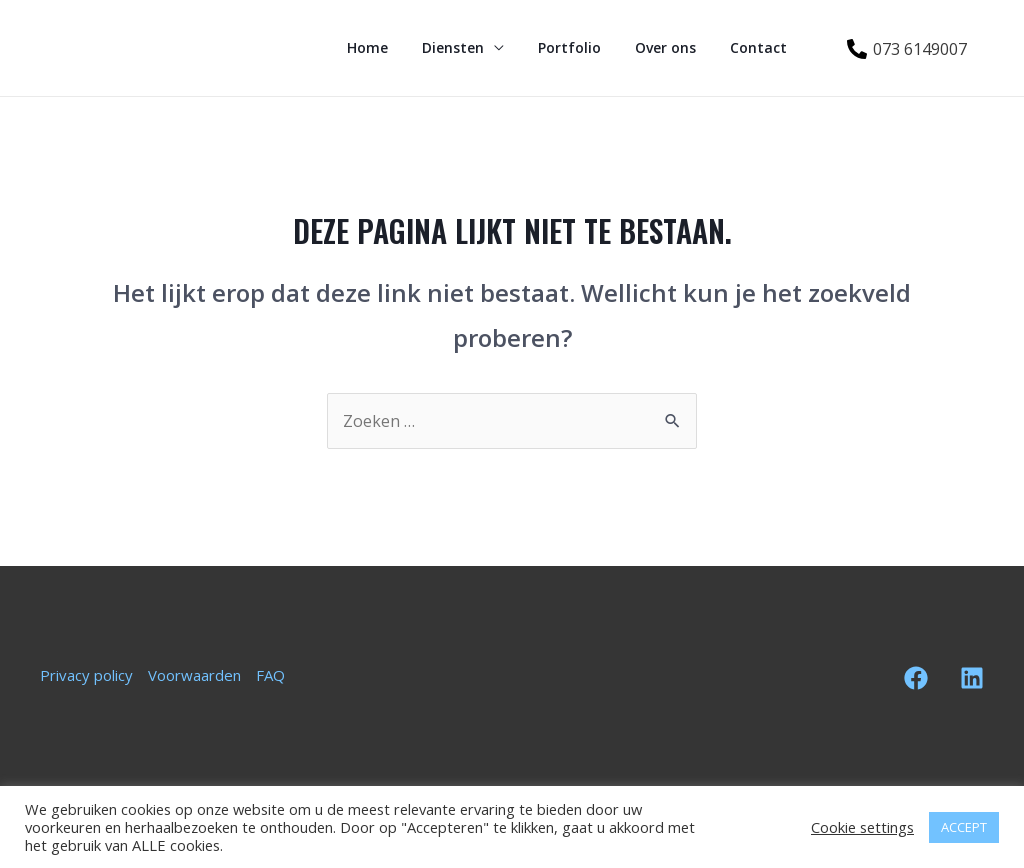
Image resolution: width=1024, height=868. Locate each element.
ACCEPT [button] (964, 827)
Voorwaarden (194, 675)
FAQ (270, 675)
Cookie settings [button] (862, 827)
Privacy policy (86, 675)
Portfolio (584, 47)
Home (394, 47)
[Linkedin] (972, 678)
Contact (761, 47)
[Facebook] (916, 678)
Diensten (474, 47)
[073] (906, 49)
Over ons (674, 47)
